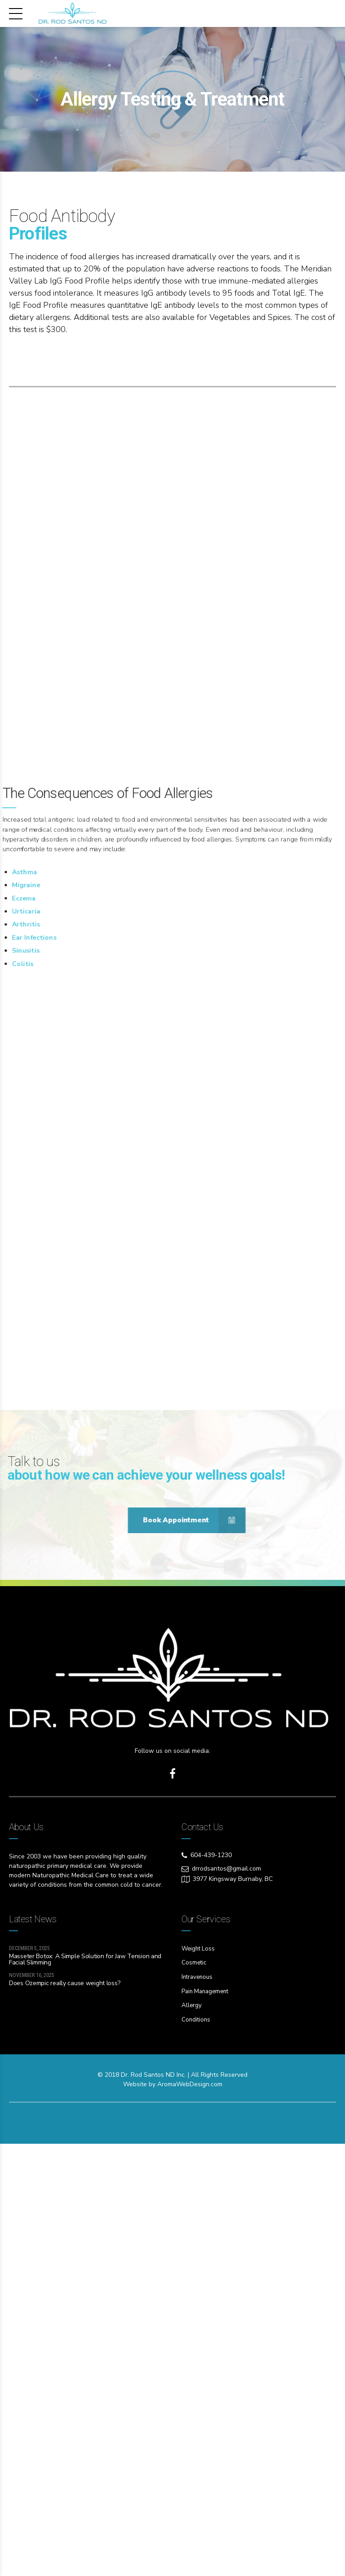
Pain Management (207, 2424)
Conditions (196, 2452)
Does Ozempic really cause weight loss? (64, 2417)
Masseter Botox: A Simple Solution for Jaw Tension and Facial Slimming (85, 2393)
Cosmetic (194, 2396)
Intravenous (198, 2410)
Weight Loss (199, 2382)
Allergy (191, 2438)
